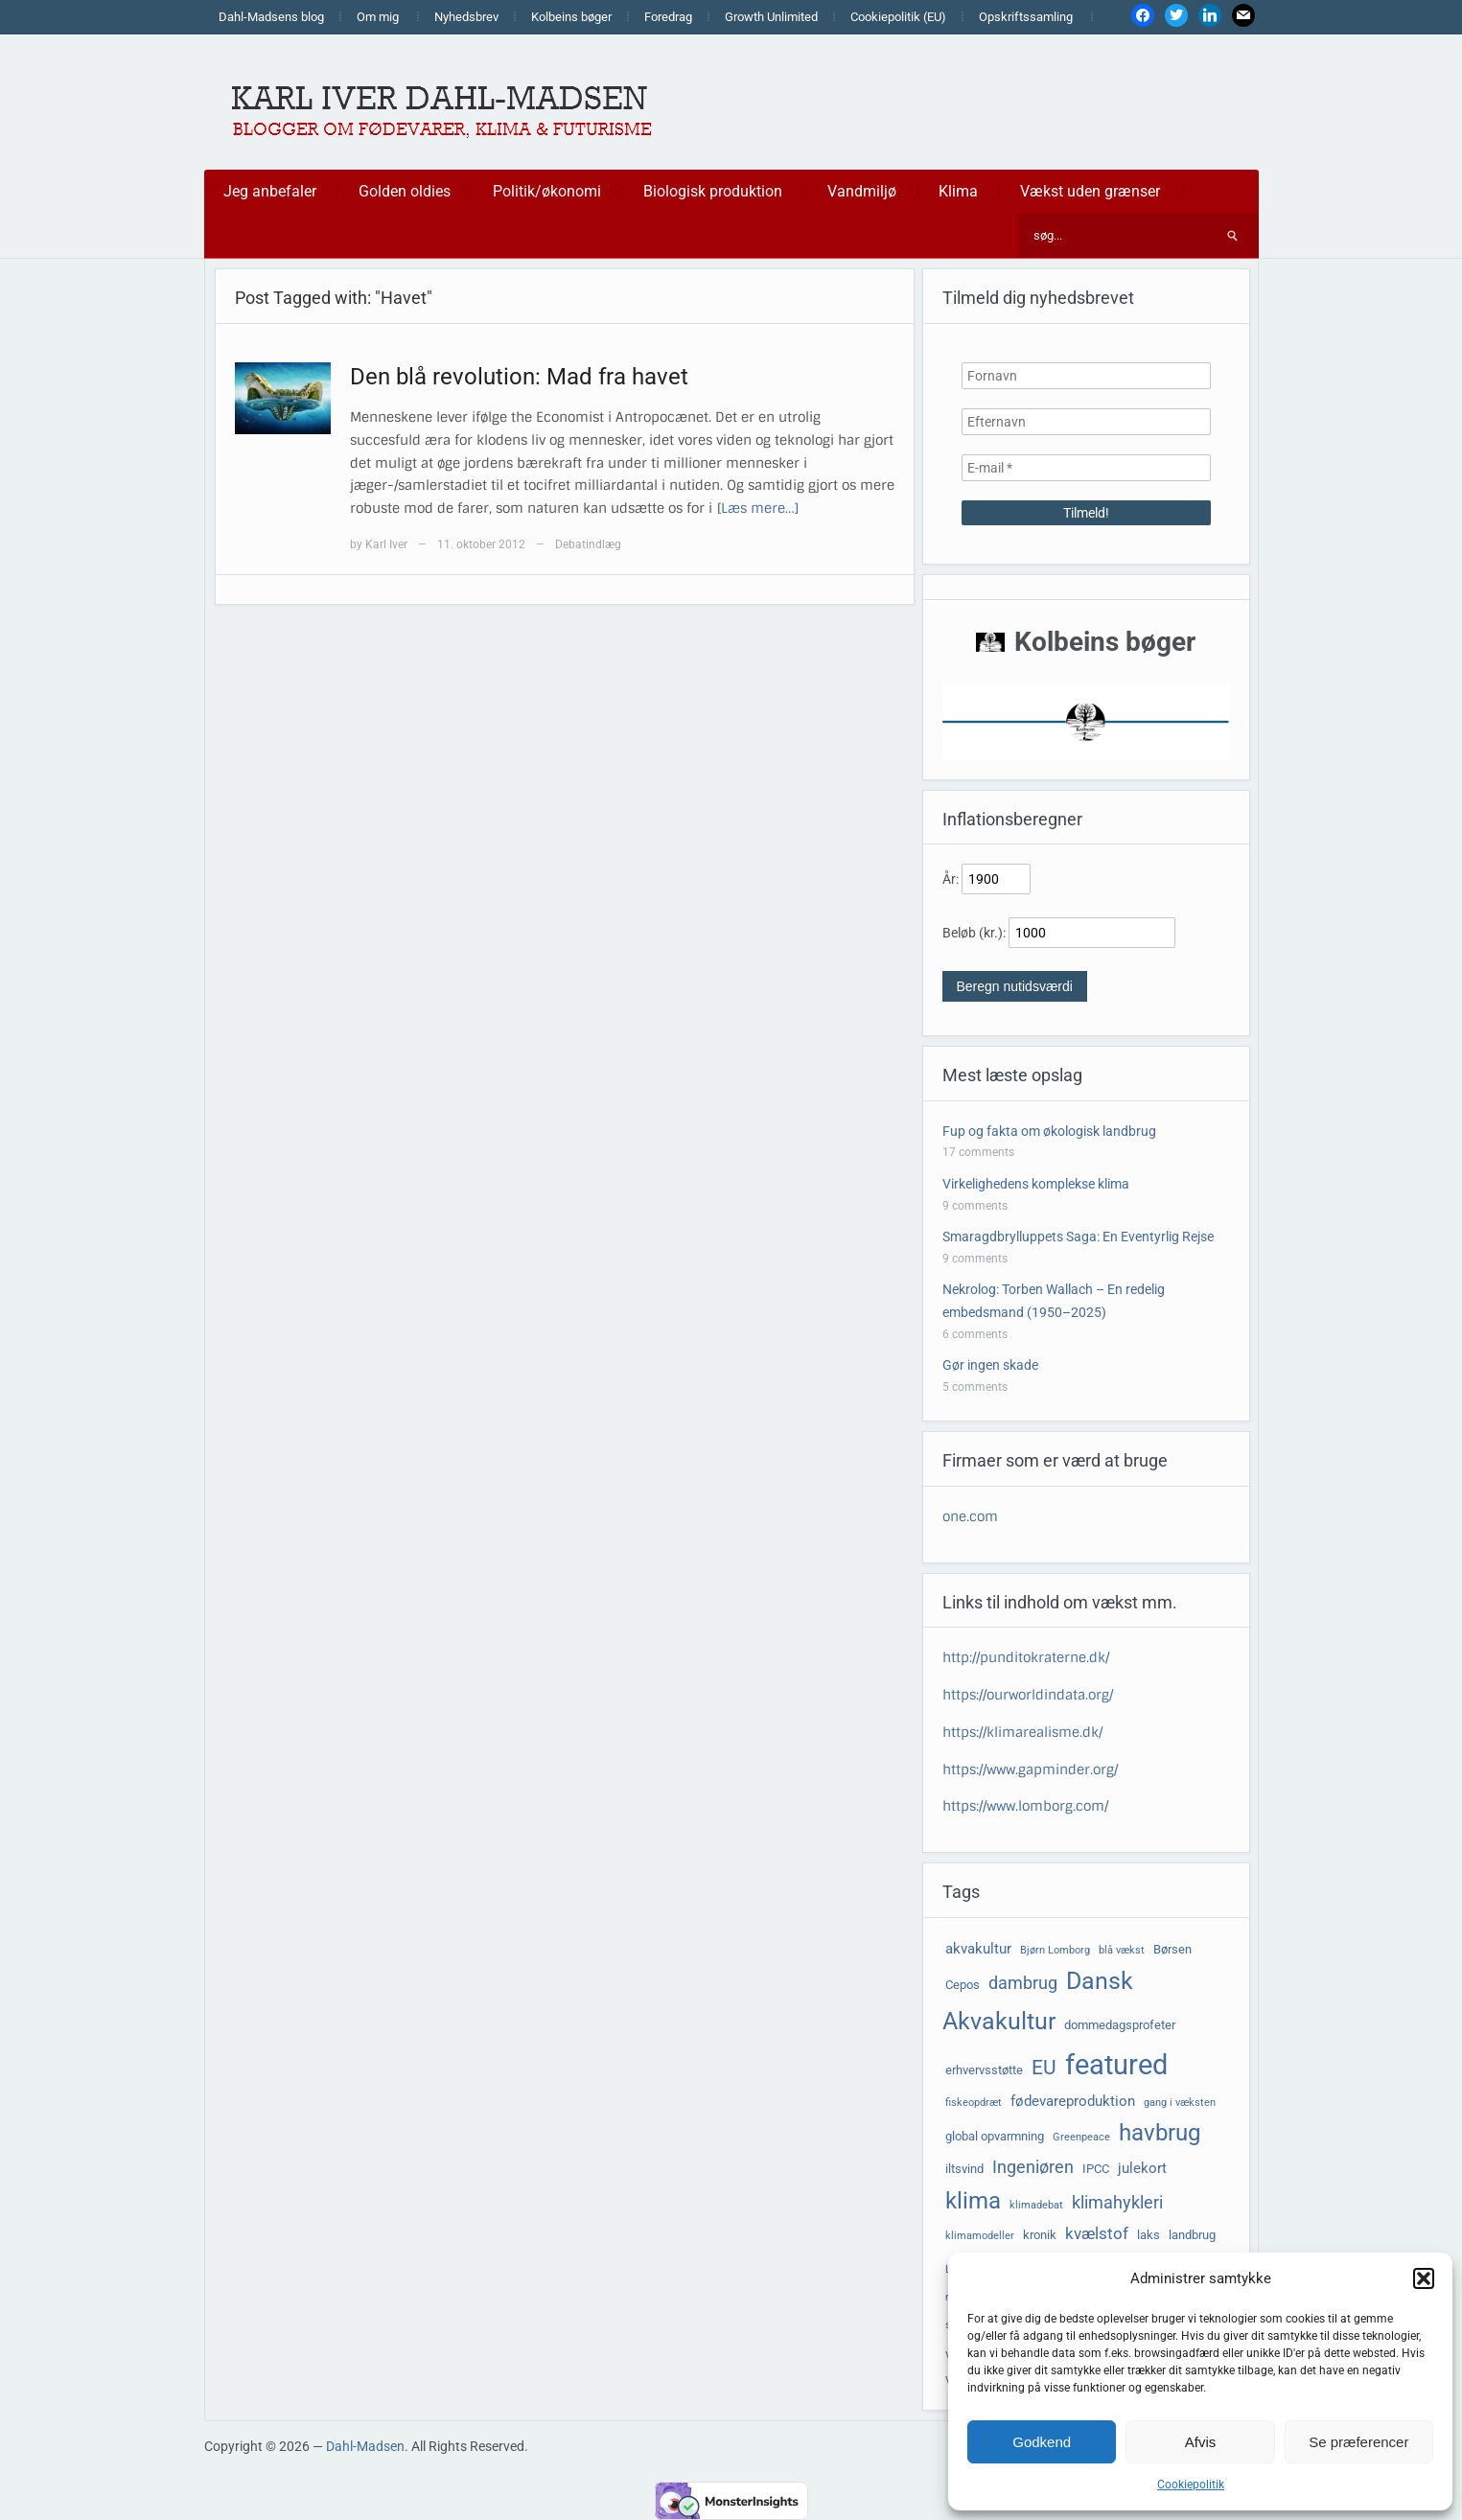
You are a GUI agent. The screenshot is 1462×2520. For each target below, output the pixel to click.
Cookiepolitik (1190, 2484)
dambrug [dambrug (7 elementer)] (1022, 1983)
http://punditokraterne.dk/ (1025, 1657)
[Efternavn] (1086, 421)
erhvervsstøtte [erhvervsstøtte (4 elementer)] (984, 2070)
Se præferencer (1358, 2442)
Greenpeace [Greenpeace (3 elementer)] (1081, 2137)
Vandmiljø (861, 191)
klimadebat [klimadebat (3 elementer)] (1036, 2205)
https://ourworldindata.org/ (1027, 1694)
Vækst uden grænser (1090, 191)
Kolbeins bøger (571, 17)
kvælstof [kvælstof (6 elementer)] (1096, 2234)
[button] (1423, 2278)
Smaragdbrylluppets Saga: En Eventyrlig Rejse (1078, 1236)
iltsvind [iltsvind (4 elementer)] (964, 2169)
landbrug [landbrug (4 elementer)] (1192, 2235)
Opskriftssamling (1026, 17)
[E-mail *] (1086, 467)
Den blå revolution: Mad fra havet (519, 376)
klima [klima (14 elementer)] (973, 2200)
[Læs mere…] (758, 508)
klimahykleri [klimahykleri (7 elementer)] (1117, 2202)
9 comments (975, 1206)
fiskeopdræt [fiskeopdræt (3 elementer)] (973, 2102)
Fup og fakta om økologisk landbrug (1049, 1131)
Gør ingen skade (990, 1365)
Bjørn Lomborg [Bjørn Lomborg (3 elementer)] (1055, 1950)
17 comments (978, 1152)
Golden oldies (405, 191)
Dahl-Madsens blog (271, 17)
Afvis (1201, 2442)
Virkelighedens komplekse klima (1035, 1183)
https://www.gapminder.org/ (1030, 1769)
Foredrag (668, 17)
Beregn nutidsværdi (1015, 986)
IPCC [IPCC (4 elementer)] (1095, 2169)
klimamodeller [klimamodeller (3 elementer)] (979, 2236)
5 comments (975, 1387)
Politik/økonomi (547, 191)
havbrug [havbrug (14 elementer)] (1159, 2132)
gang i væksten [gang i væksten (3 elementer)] (1180, 2102)
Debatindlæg (588, 544)
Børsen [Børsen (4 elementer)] (1172, 1949)
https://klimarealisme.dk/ (1022, 1732)
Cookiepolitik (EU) (898, 17)
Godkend (1041, 2442)
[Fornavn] (1086, 375)
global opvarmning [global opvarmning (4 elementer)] (994, 2136)
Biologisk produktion (712, 191)
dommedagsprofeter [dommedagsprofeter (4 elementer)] (1119, 2025)
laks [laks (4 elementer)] (1148, 2235)
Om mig (378, 17)
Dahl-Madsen (365, 2446)
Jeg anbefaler (269, 191)
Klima (958, 191)
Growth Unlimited (771, 17)
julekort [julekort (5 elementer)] (1142, 2168)
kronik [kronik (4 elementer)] (1039, 2235)
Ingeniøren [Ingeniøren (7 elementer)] (1033, 2167)
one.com (970, 1516)
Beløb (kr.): (974, 932)
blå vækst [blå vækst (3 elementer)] (1122, 1950)
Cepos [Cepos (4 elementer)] (962, 1984)
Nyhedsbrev (466, 17)
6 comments (975, 1334)
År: (950, 879)
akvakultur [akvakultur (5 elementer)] (978, 1948)
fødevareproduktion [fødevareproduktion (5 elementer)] (1072, 2101)
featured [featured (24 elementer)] (1116, 2064)
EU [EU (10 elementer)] (1044, 2067)
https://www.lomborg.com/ (1025, 1806)
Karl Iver (386, 544)
